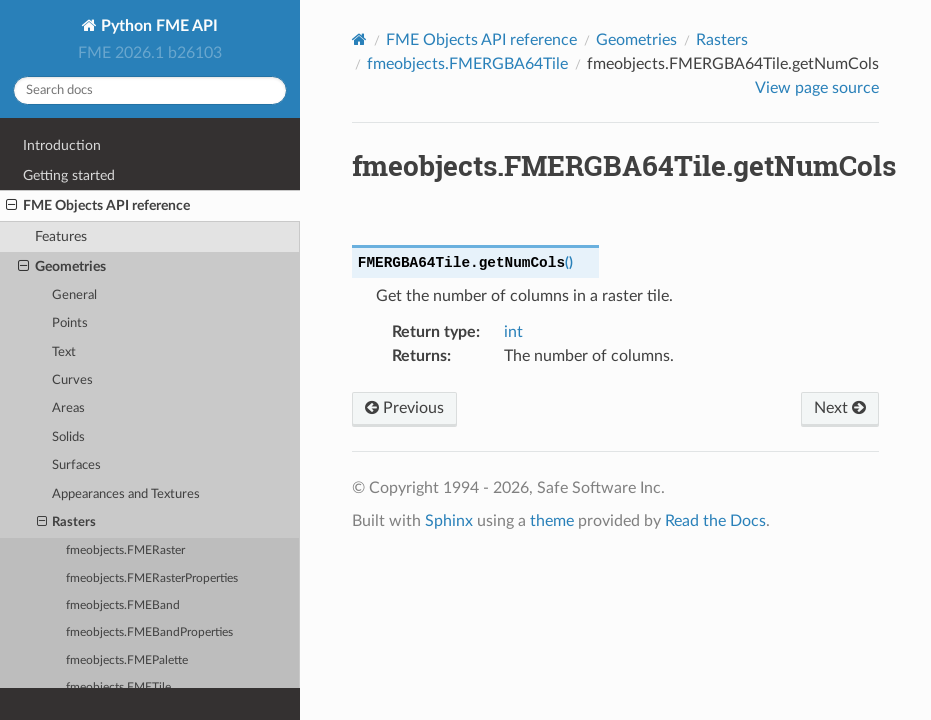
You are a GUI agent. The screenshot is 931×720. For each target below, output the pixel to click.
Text (64, 352)
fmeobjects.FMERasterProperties (152, 578)
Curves (72, 380)
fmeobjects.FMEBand (123, 605)
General (74, 295)
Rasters (67, 523)
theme (552, 521)
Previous (404, 408)
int (513, 332)
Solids (68, 437)
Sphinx (449, 521)
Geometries (62, 267)
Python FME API (157, 26)
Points (70, 323)
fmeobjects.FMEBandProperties (149, 632)
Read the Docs (715, 521)
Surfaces (76, 465)
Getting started (69, 175)
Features (61, 236)
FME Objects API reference (98, 206)
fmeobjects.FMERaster (125, 550)
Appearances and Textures (126, 494)
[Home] (359, 39)
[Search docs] (150, 90)
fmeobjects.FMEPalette (127, 660)
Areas (68, 408)
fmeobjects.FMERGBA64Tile (467, 64)
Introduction (62, 145)
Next (840, 408)
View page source (817, 88)
